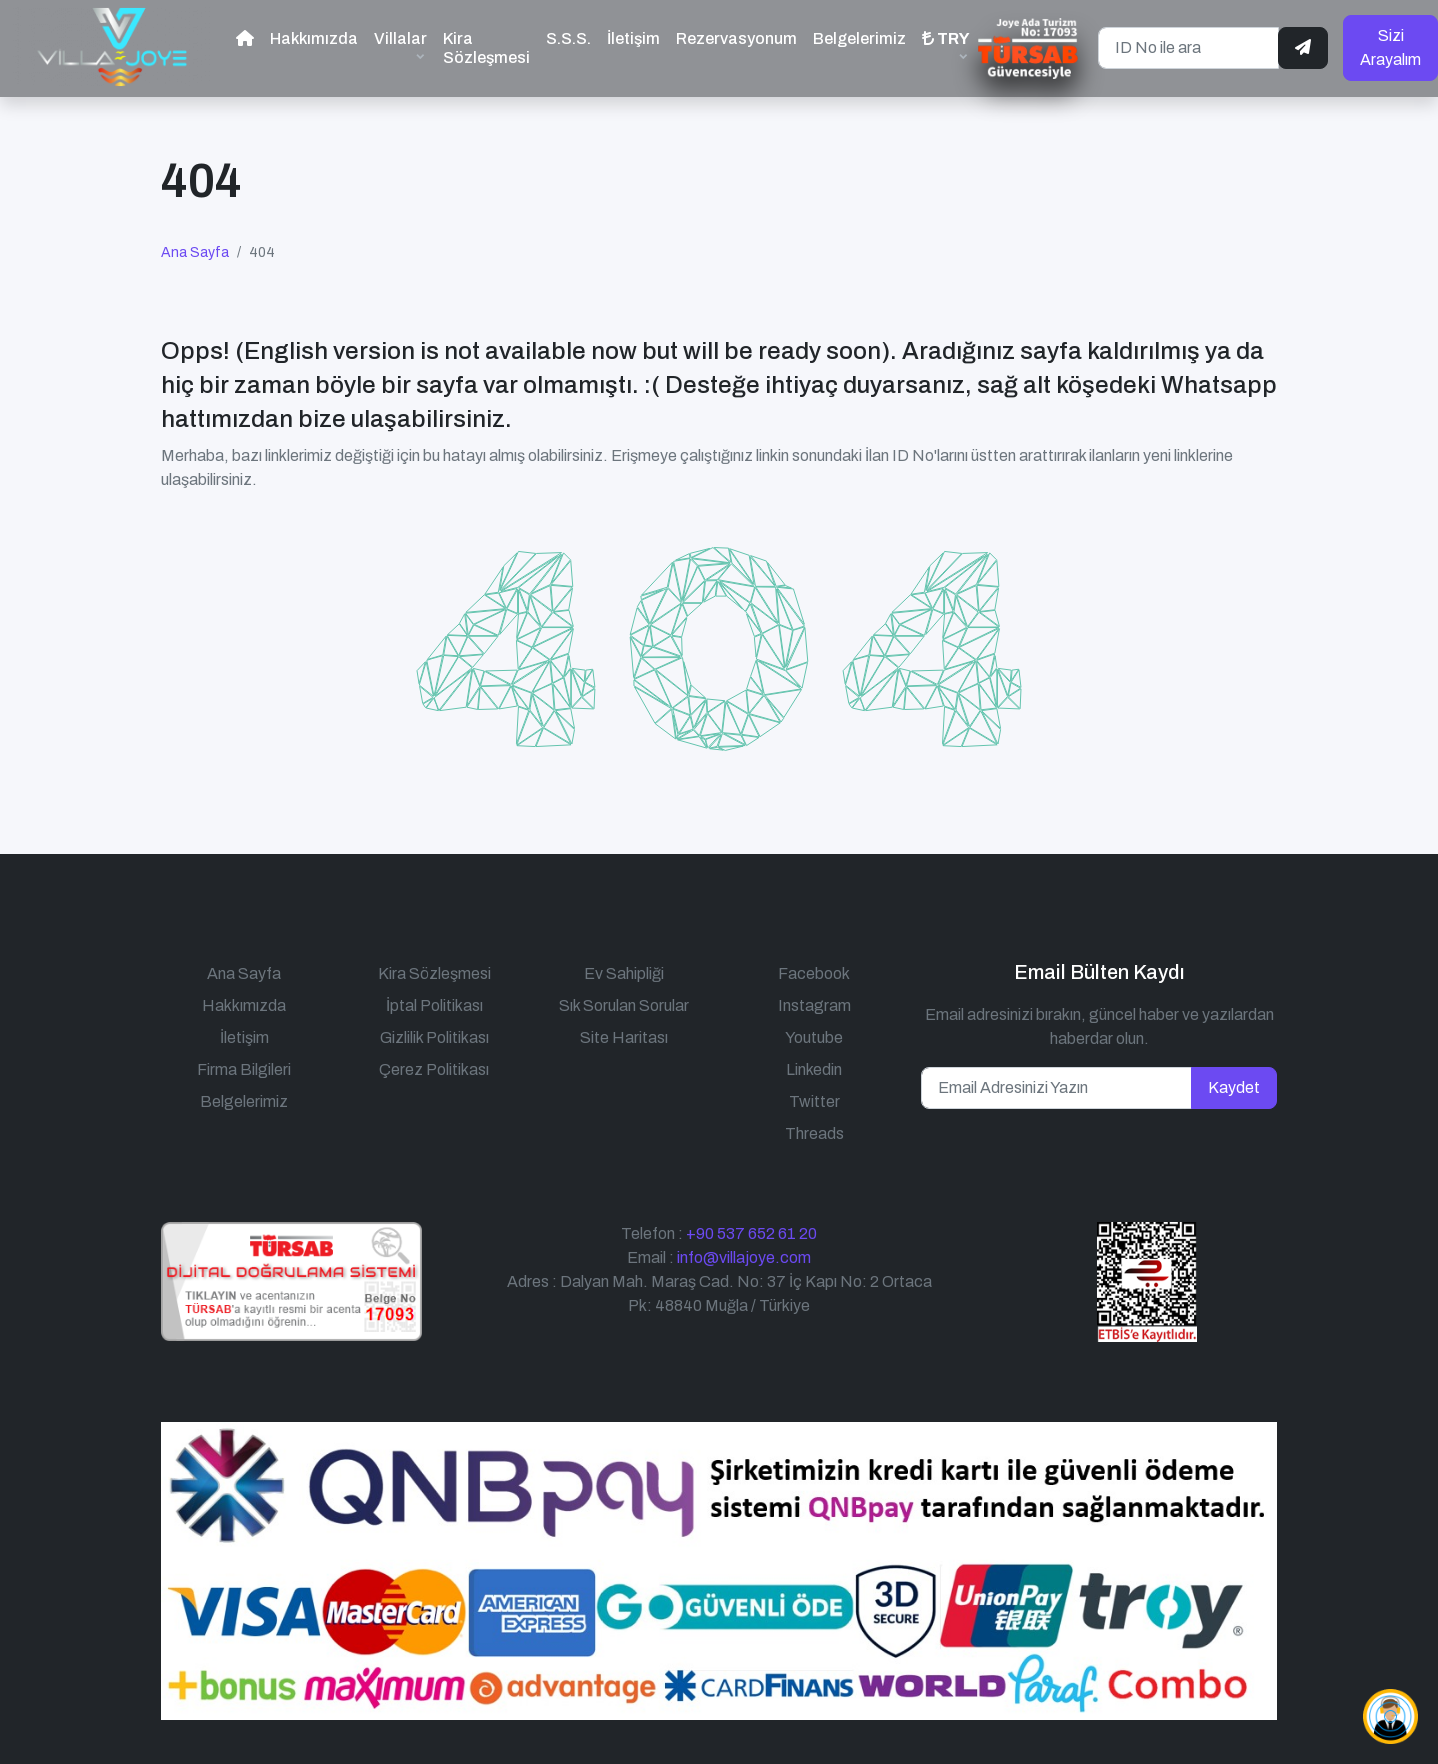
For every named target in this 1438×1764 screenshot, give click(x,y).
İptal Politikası (434, 996)
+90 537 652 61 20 (751, 1224)
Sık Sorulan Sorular (624, 996)
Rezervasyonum (736, 34)
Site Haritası (624, 1028)
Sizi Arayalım (1390, 43)
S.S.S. (568, 34)
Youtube (814, 1028)
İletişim (633, 34)
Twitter (814, 1092)
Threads (814, 1124)
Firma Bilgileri (244, 1060)
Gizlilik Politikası (434, 1028)
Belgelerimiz (859, 34)
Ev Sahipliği (624, 964)
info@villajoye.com (744, 1248)
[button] (946, 43)
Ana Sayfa (195, 244)
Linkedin (814, 1060)
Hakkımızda (314, 34)
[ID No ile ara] (1188, 44)
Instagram (814, 996)
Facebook (814, 964)
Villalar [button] (400, 34)
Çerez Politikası (434, 1060)
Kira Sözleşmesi (486, 44)
